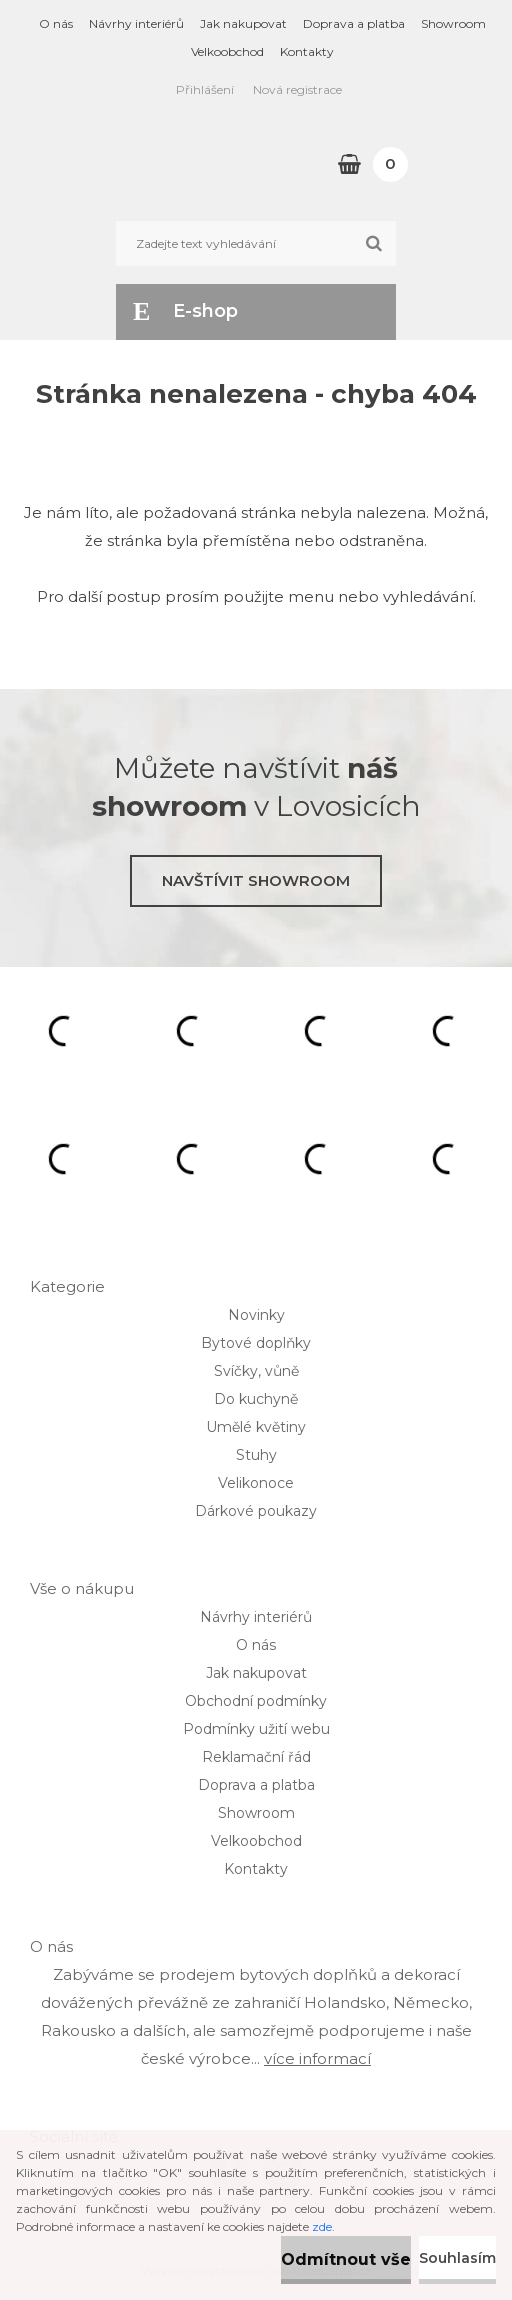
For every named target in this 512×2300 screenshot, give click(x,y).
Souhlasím (457, 2258)
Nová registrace (297, 89)
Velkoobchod (227, 51)
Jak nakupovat (243, 23)
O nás (56, 23)
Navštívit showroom (256, 880)
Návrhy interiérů (136, 23)
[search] (373, 244)
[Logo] (137, 164)
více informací (317, 2058)
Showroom (453, 23)
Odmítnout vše (346, 2259)
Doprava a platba (354, 23)
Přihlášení (205, 89)
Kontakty (307, 51)
